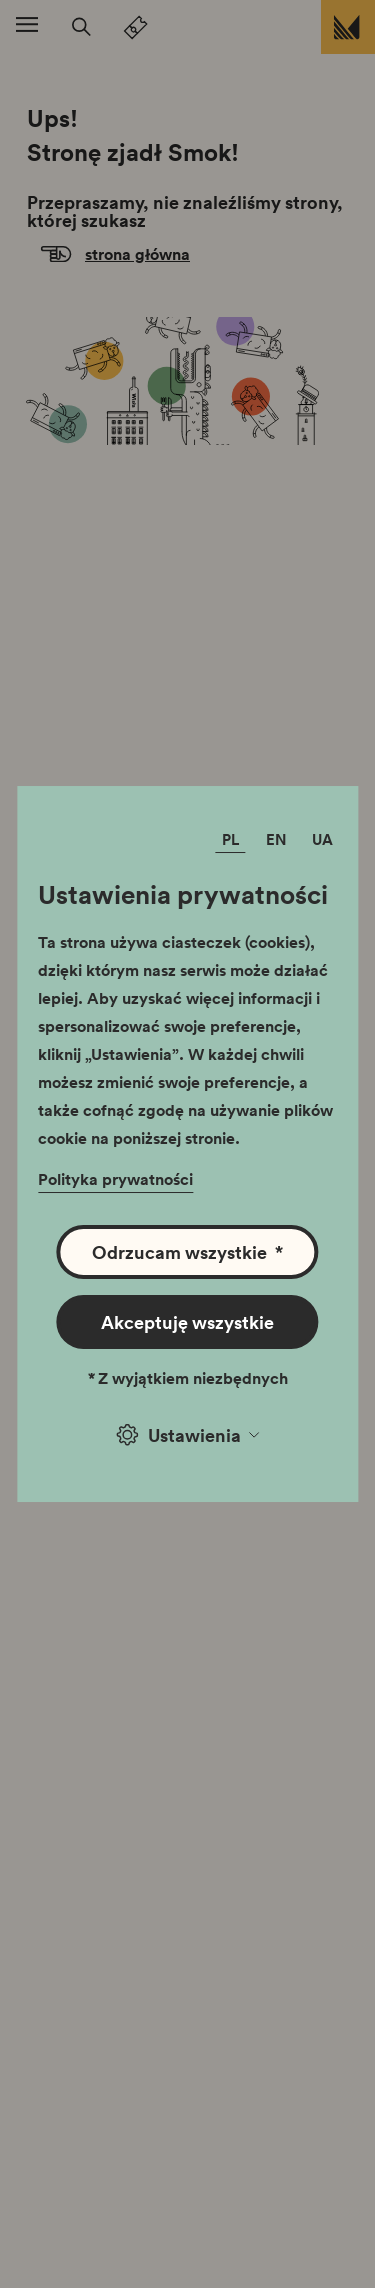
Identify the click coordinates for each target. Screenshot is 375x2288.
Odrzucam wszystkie (187, 1252)
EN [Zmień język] (276, 839)
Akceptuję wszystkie (187, 1322)
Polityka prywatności (115, 1179)
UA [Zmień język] (322, 839)
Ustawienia (188, 1434)
